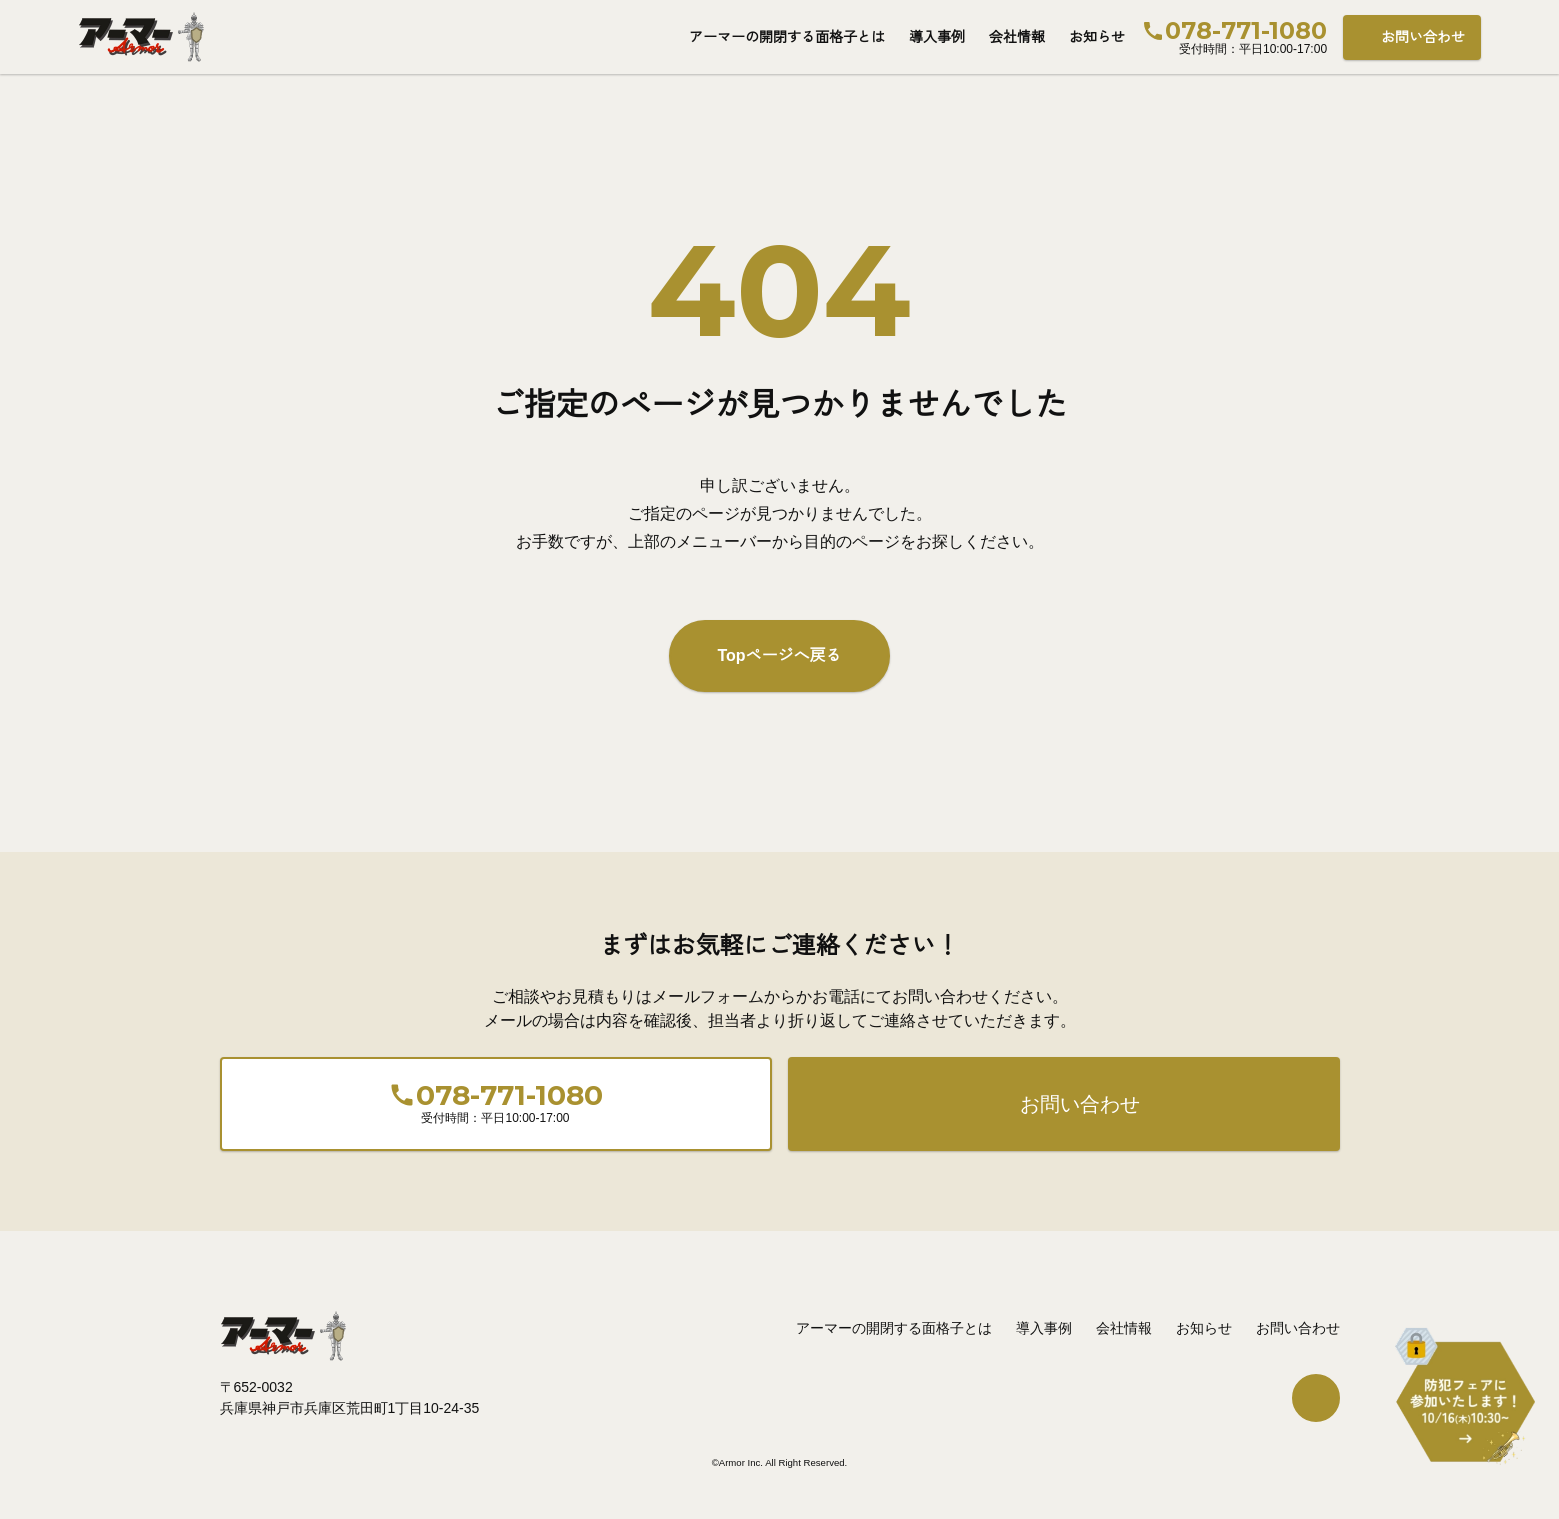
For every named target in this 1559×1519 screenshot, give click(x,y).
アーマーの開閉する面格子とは (787, 37)
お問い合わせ (1423, 37)
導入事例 (937, 37)
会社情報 (1017, 37)
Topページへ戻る (779, 655)
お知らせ (1097, 37)
